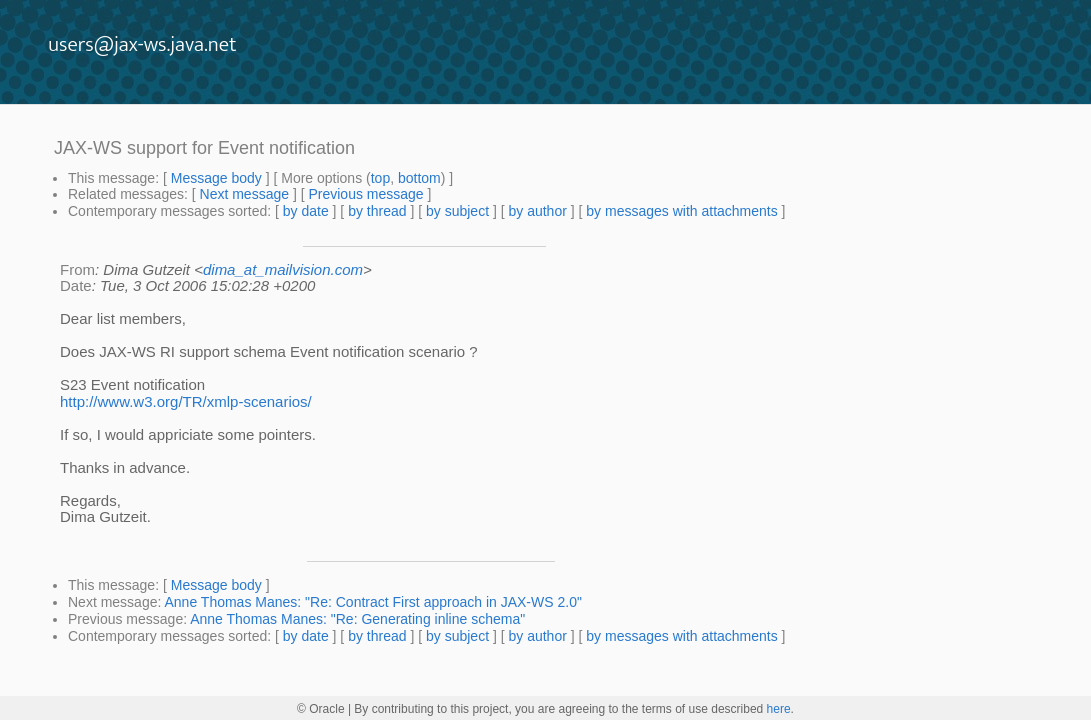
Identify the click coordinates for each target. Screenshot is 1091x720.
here (779, 709)
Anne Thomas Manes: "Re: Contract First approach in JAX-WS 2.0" (373, 602)
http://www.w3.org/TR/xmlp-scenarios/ (186, 401)
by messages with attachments (681, 211)
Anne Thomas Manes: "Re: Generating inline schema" (357, 619)
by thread (377, 211)
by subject (457, 211)
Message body (216, 178)
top (380, 178)
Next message (244, 194)
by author (537, 211)
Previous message (365, 194)
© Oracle (321, 709)
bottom (419, 178)
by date (306, 211)
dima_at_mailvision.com (283, 269)
